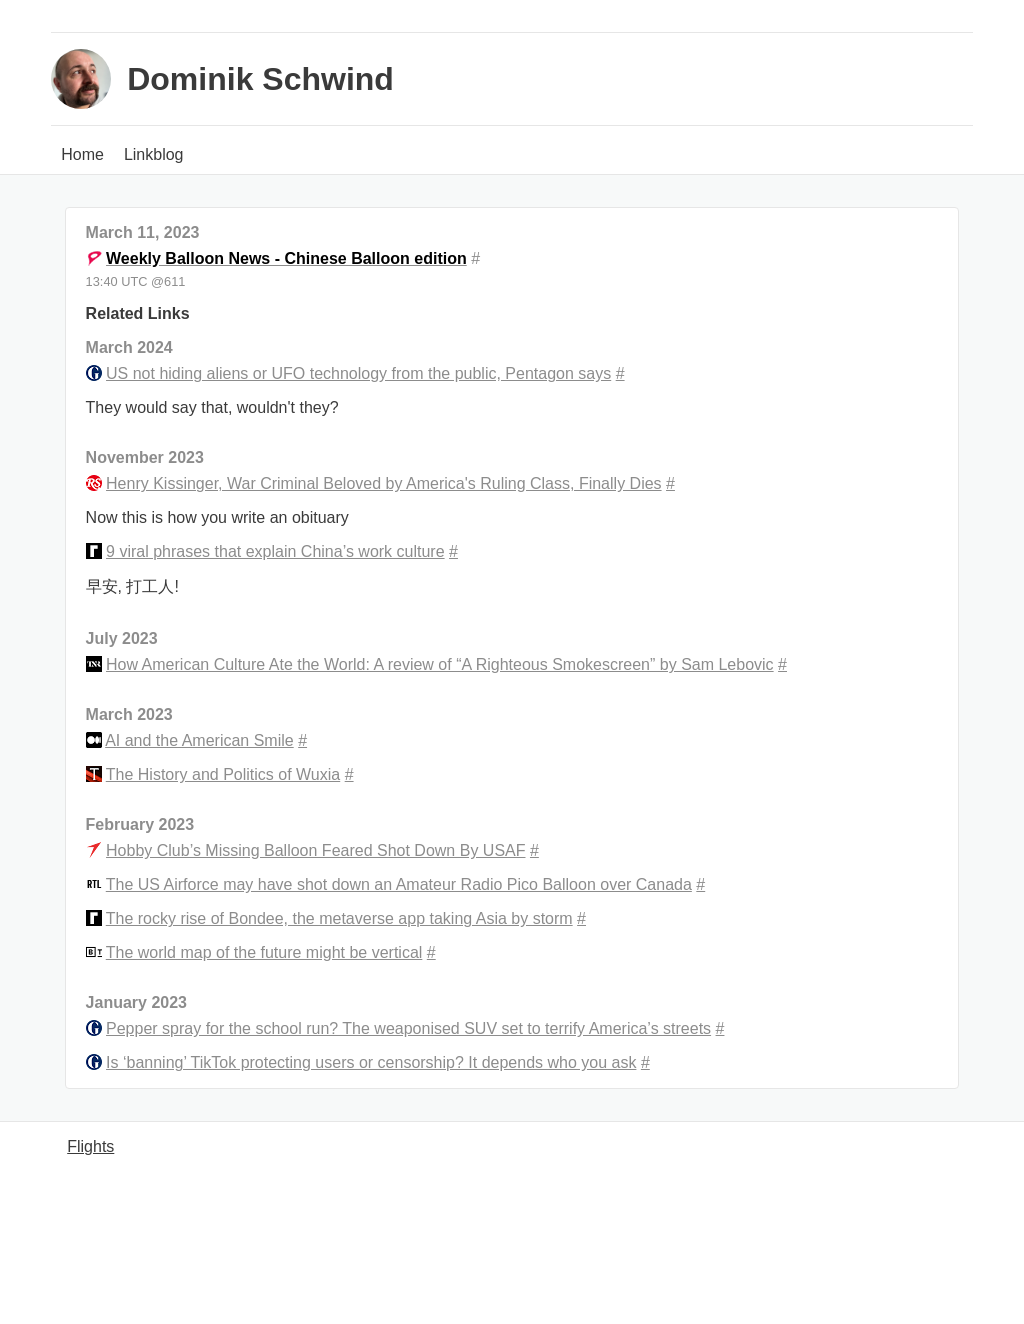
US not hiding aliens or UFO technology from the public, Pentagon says (358, 373)
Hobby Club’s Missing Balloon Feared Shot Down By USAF (315, 850)
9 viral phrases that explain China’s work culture (275, 551)
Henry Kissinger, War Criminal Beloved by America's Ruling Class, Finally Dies (384, 483)
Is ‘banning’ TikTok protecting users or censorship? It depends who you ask (371, 1062)
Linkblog (154, 154)
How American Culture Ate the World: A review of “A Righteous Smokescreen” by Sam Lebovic (440, 664)
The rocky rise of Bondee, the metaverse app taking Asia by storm (339, 918)
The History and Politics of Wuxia (223, 774)
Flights (90, 1146)
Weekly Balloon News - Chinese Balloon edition (286, 258)
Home (82, 154)
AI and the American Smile (199, 740)
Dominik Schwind (260, 79)
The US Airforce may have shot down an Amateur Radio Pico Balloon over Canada (399, 884)
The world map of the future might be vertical (264, 952)
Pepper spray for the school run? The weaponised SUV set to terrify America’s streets (408, 1028)
